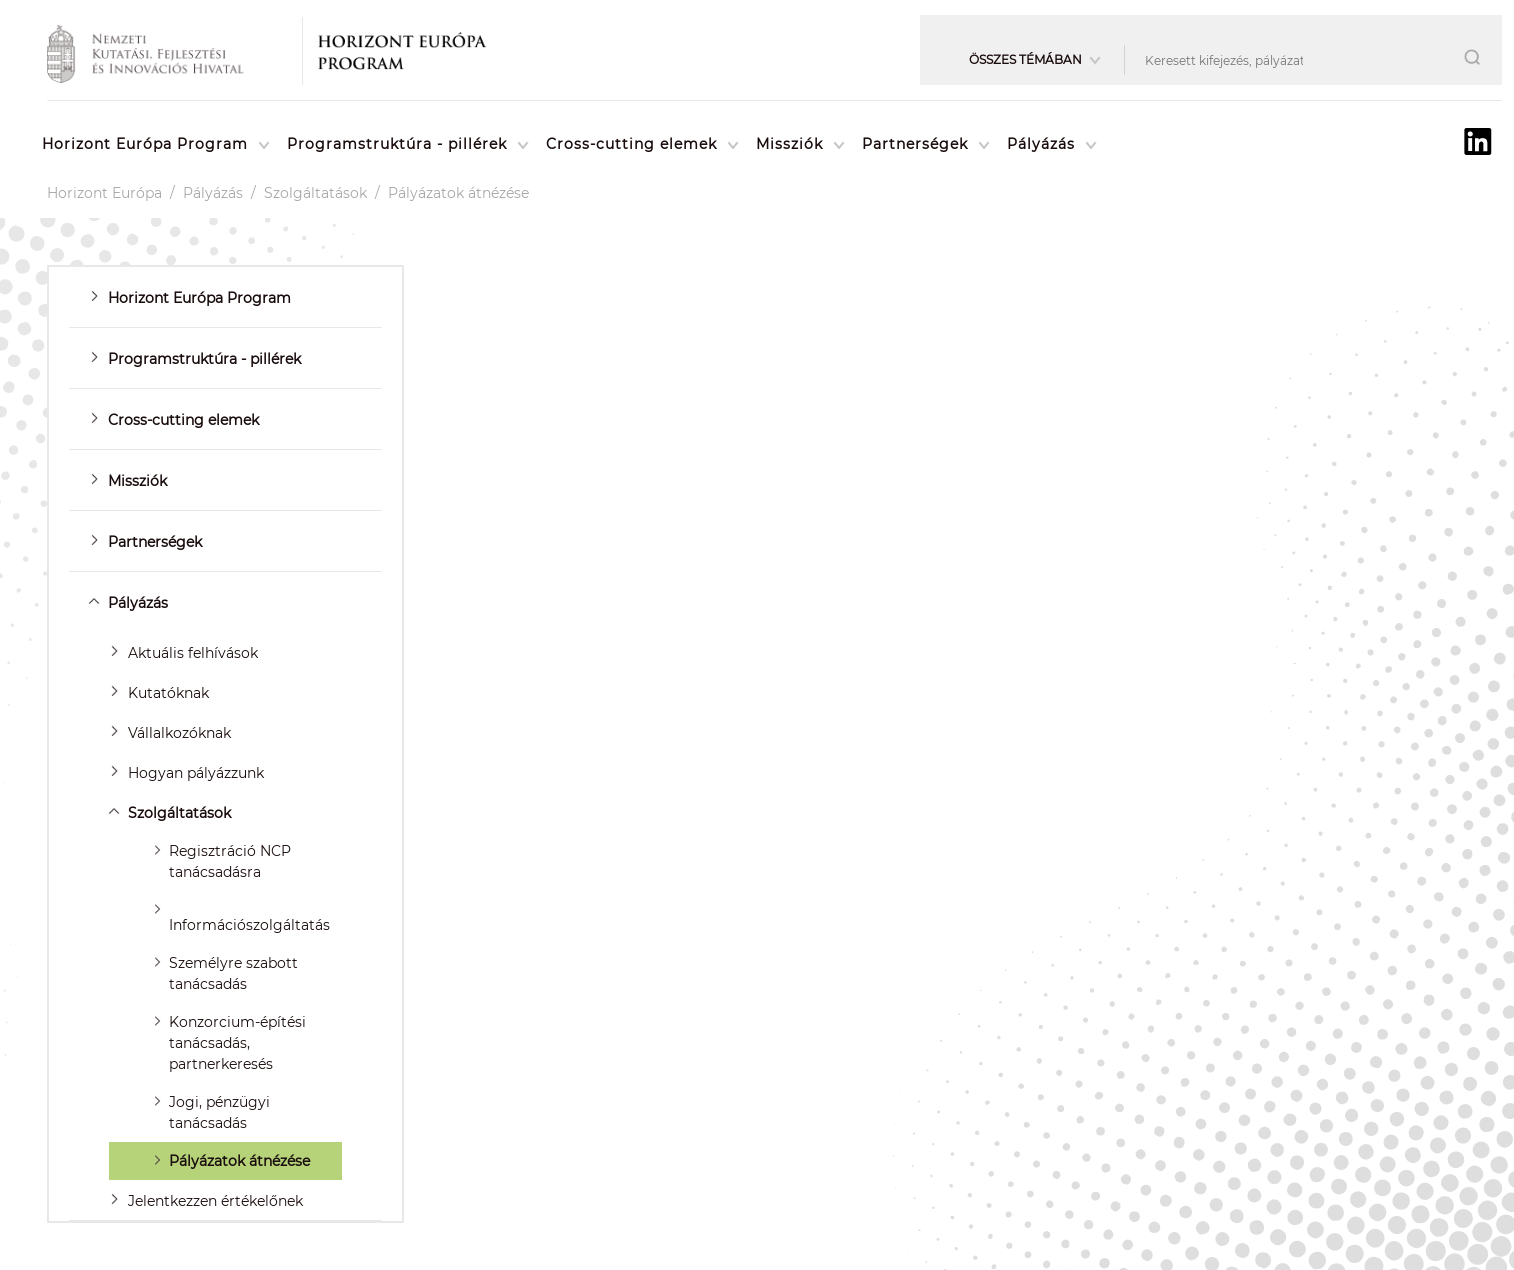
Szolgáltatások (315, 193)
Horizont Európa (104, 193)
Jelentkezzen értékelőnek (215, 1201)
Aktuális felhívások (193, 653)
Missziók (789, 144)
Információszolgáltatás (249, 925)
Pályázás (1041, 144)
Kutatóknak (168, 693)
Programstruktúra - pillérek (397, 144)
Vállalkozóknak (179, 733)
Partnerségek (915, 144)
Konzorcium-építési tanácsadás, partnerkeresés (237, 1043)
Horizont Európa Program (145, 144)
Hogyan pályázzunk (196, 773)
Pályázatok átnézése (458, 193)
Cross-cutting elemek (631, 144)
